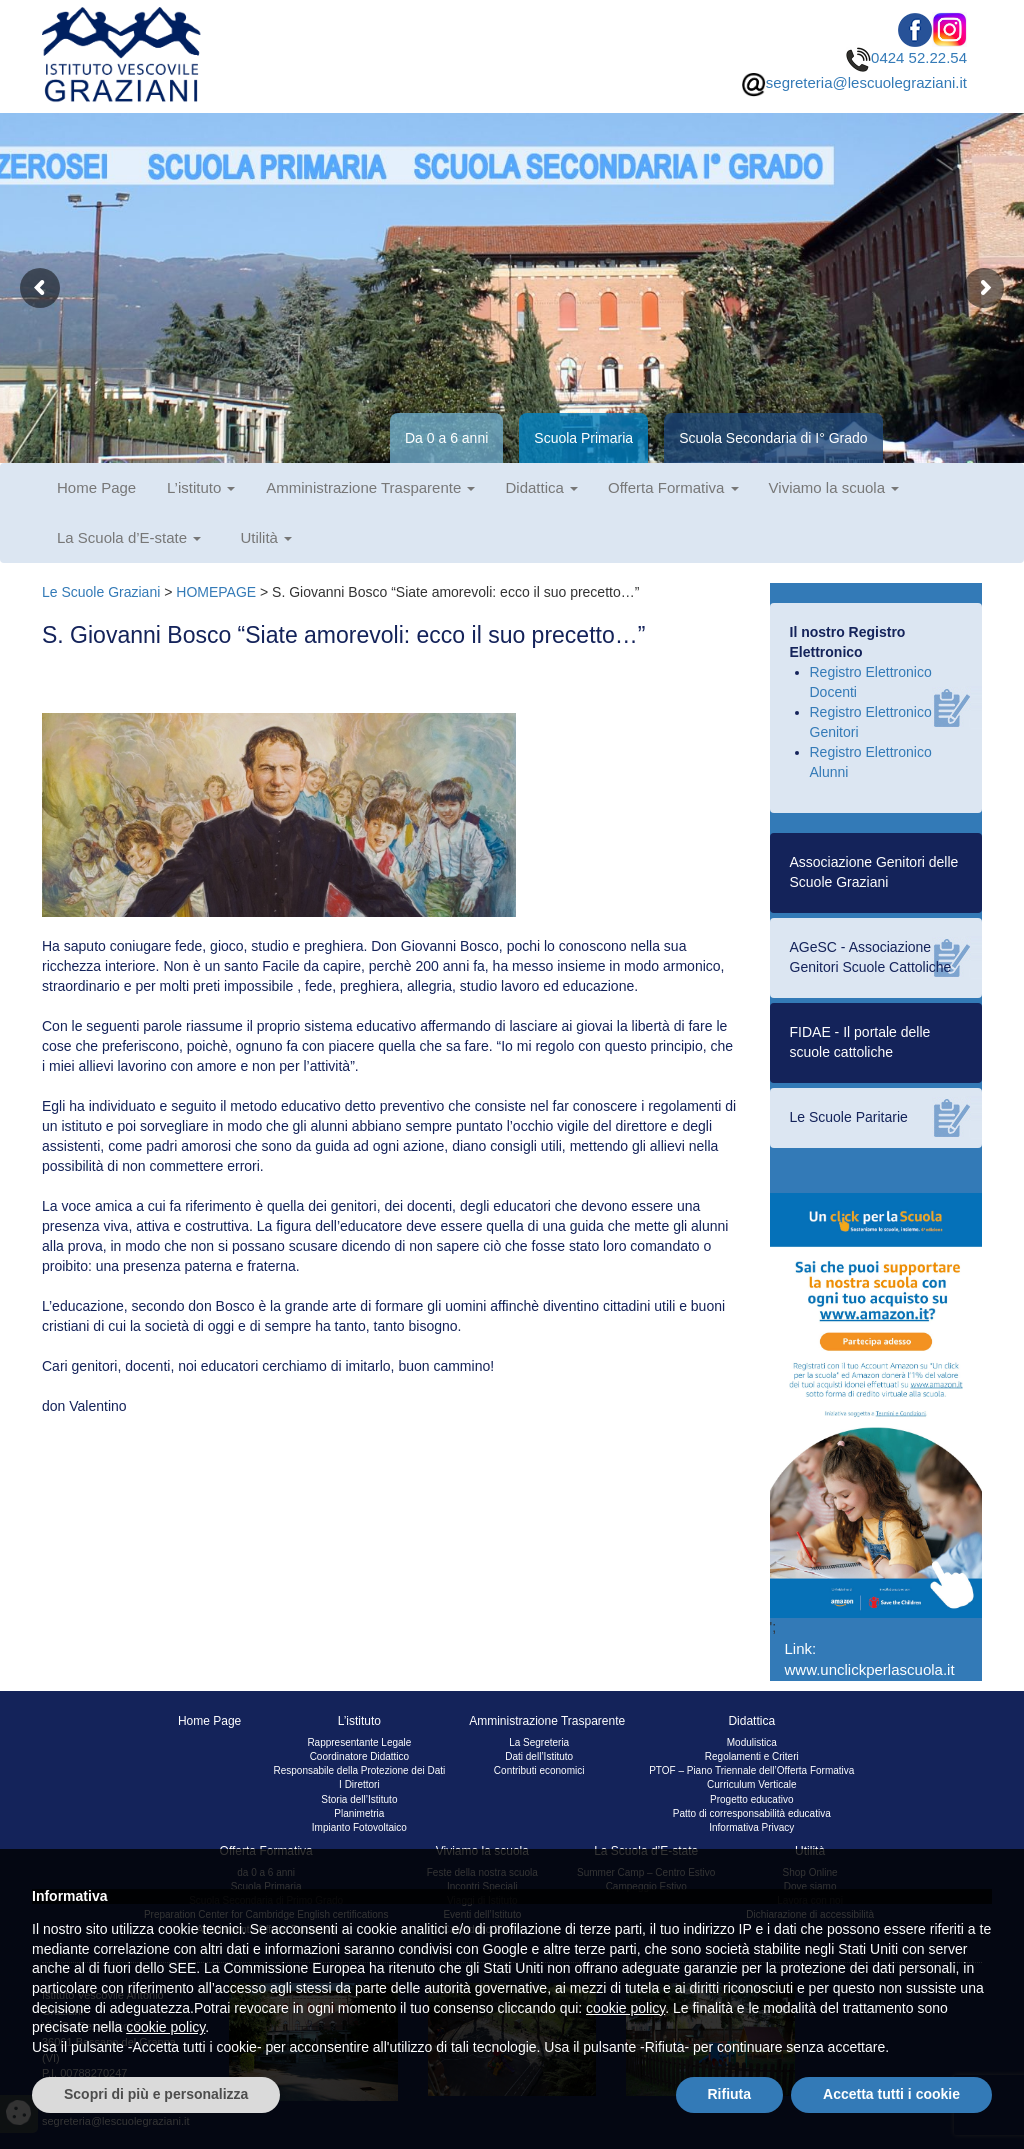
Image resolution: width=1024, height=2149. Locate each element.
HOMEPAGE (216, 592)
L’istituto (201, 487)
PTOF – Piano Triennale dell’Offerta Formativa (751, 1770)
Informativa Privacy (751, 1827)
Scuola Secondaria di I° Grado (773, 438)
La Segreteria (539, 1742)
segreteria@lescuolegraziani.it (854, 82)
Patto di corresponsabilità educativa (752, 1813)
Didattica (541, 487)
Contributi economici (539, 1770)
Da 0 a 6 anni (446, 438)
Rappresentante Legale (359, 1742)
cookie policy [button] (625, 2008)
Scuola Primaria (583, 438)
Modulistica (752, 1742)
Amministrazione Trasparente (370, 487)
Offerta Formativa (673, 487)
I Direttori (359, 1784)
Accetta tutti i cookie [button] (891, 2094)
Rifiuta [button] (730, 2094)
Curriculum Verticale (751, 1784)
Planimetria (359, 1813)
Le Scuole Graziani (101, 592)
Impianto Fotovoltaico (359, 1827)
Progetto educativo (751, 1799)
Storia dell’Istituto (359, 1799)
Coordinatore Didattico (360, 1756)
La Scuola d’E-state (129, 537)
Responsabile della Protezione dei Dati (359, 1770)
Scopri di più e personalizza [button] (156, 2094)
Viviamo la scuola (834, 487)
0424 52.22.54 (906, 57)
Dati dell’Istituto (539, 1756)
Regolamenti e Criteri (752, 1756)
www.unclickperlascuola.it (870, 1669)
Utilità (266, 537)
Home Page (96, 487)
